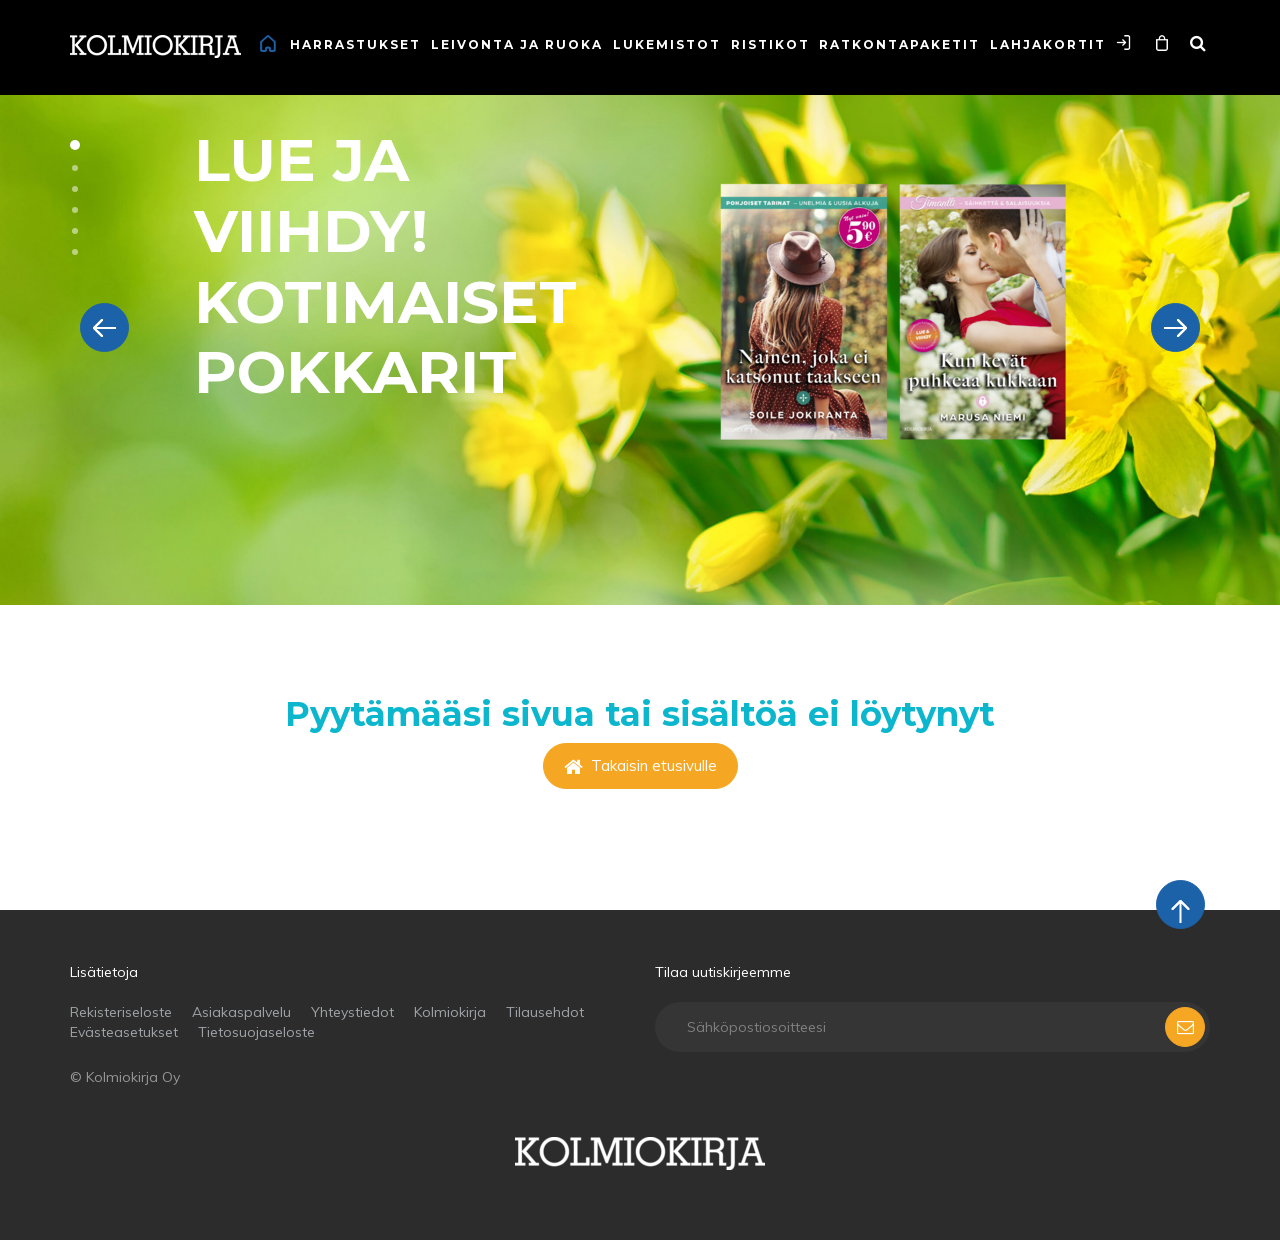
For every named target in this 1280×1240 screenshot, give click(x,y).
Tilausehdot (545, 1012)
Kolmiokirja (450, 1012)
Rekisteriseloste (121, 1012)
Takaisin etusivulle (640, 765)
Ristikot (770, 44)
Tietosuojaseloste (256, 1032)
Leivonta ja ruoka (517, 44)
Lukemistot (667, 44)
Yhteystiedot (352, 1012)
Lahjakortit (1048, 44)
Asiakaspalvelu (241, 1012)
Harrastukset (355, 44)
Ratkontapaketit (899, 44)
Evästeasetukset (124, 1032)
